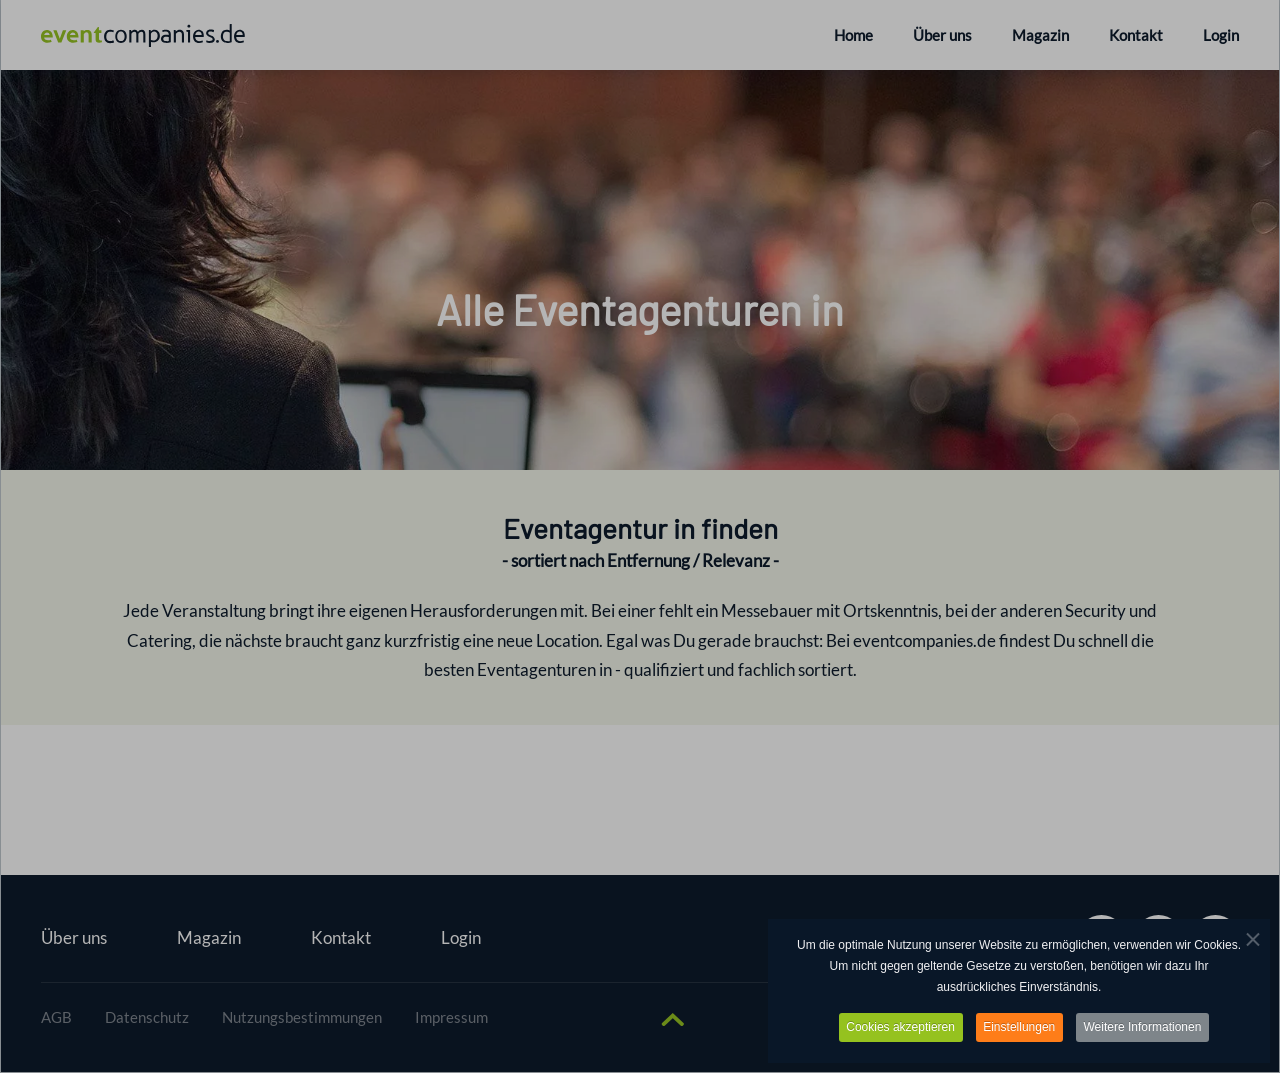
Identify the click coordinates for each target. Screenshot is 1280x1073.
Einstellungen (1019, 1027)
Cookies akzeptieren (899, 1027)
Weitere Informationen (1144, 1027)
